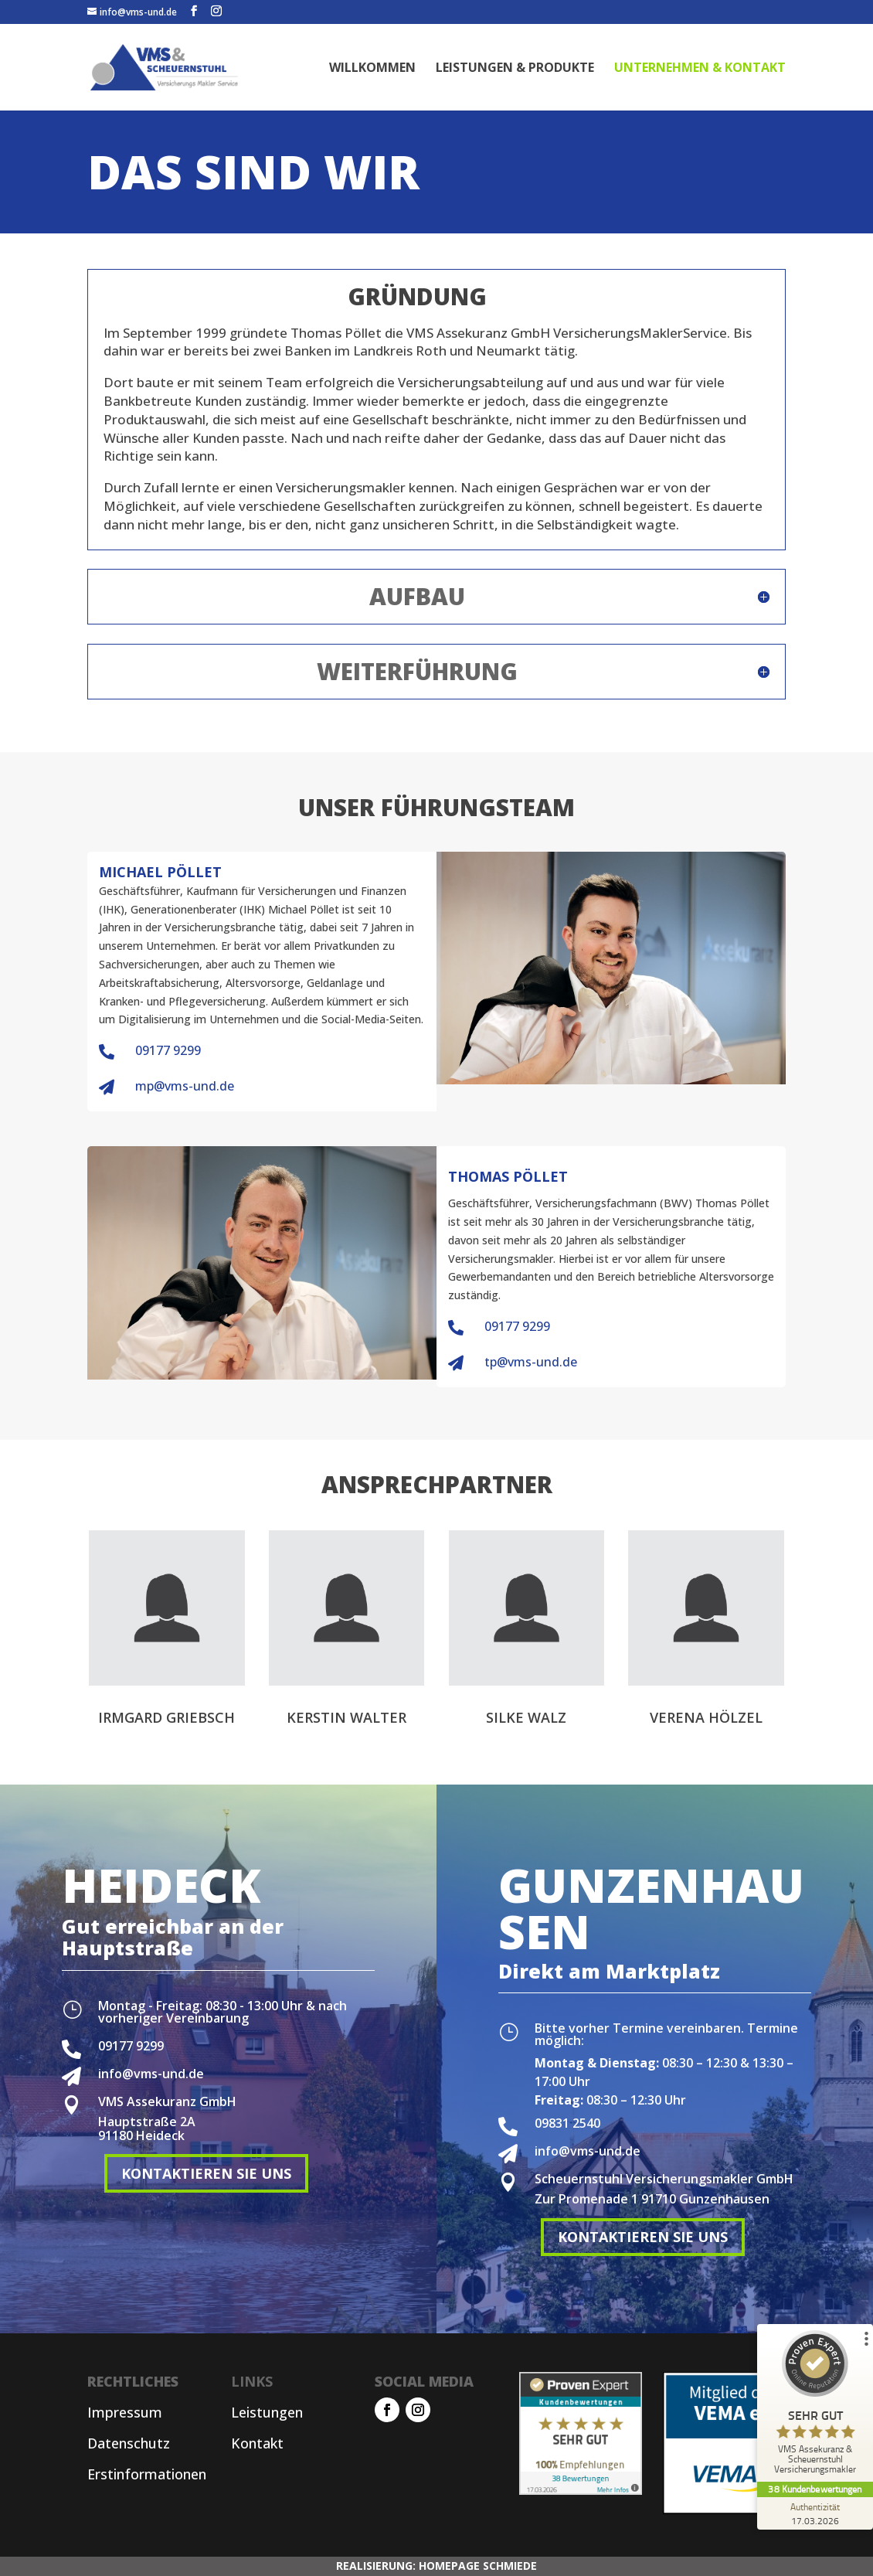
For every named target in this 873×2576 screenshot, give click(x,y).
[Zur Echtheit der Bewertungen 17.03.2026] (815, 2513)
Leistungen (267, 2412)
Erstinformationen (146, 2474)
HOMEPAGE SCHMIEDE (478, 2565)
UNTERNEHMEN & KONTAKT (700, 69)
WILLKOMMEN (372, 69)
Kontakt (257, 2443)
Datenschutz (128, 2443)
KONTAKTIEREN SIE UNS (206, 2173)
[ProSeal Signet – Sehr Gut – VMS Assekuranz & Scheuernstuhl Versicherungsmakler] (815, 2406)
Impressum (124, 2412)
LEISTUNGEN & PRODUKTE (515, 69)
